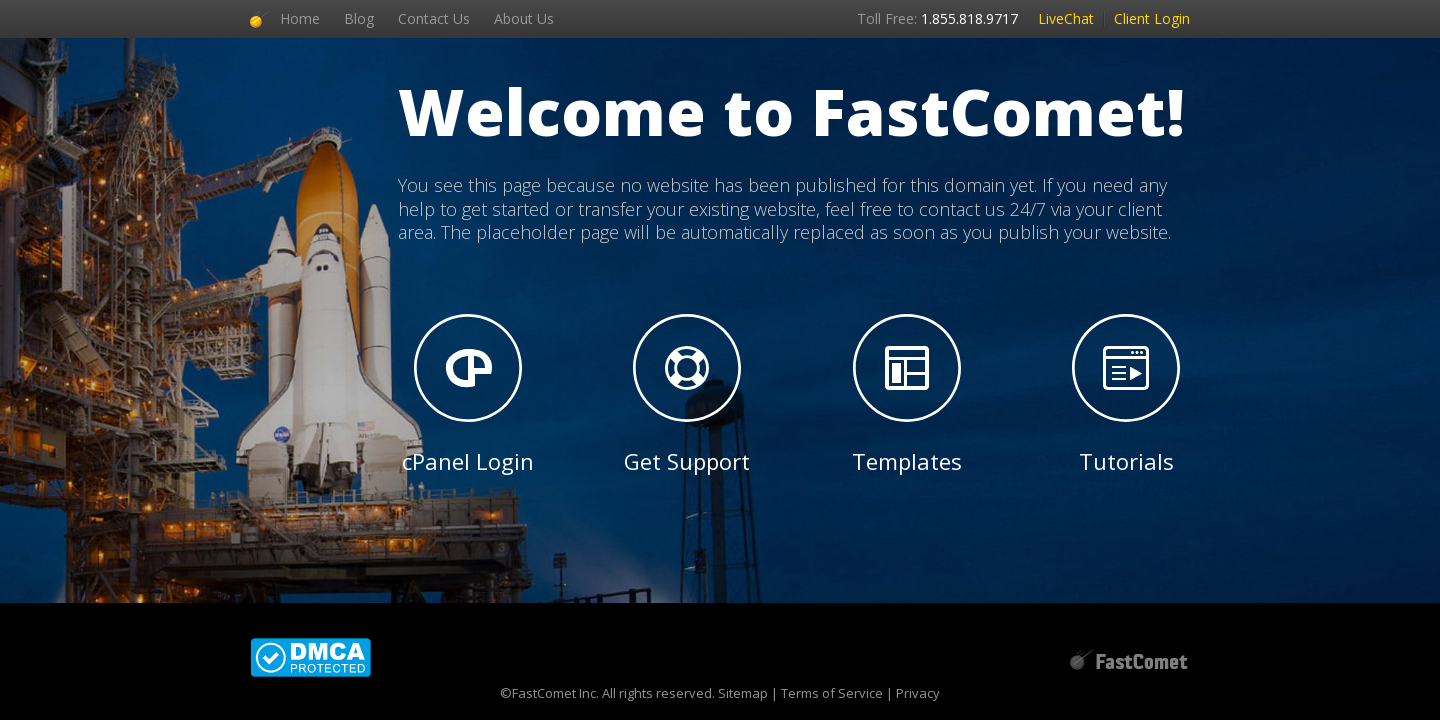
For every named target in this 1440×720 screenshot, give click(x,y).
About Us (524, 18)
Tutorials (1126, 395)
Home (300, 18)
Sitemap (743, 693)
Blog (359, 18)
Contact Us (434, 18)
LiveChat (1066, 18)
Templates (907, 395)
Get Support (687, 395)
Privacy (918, 693)
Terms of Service (832, 693)
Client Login (1152, 18)
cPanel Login (468, 395)
